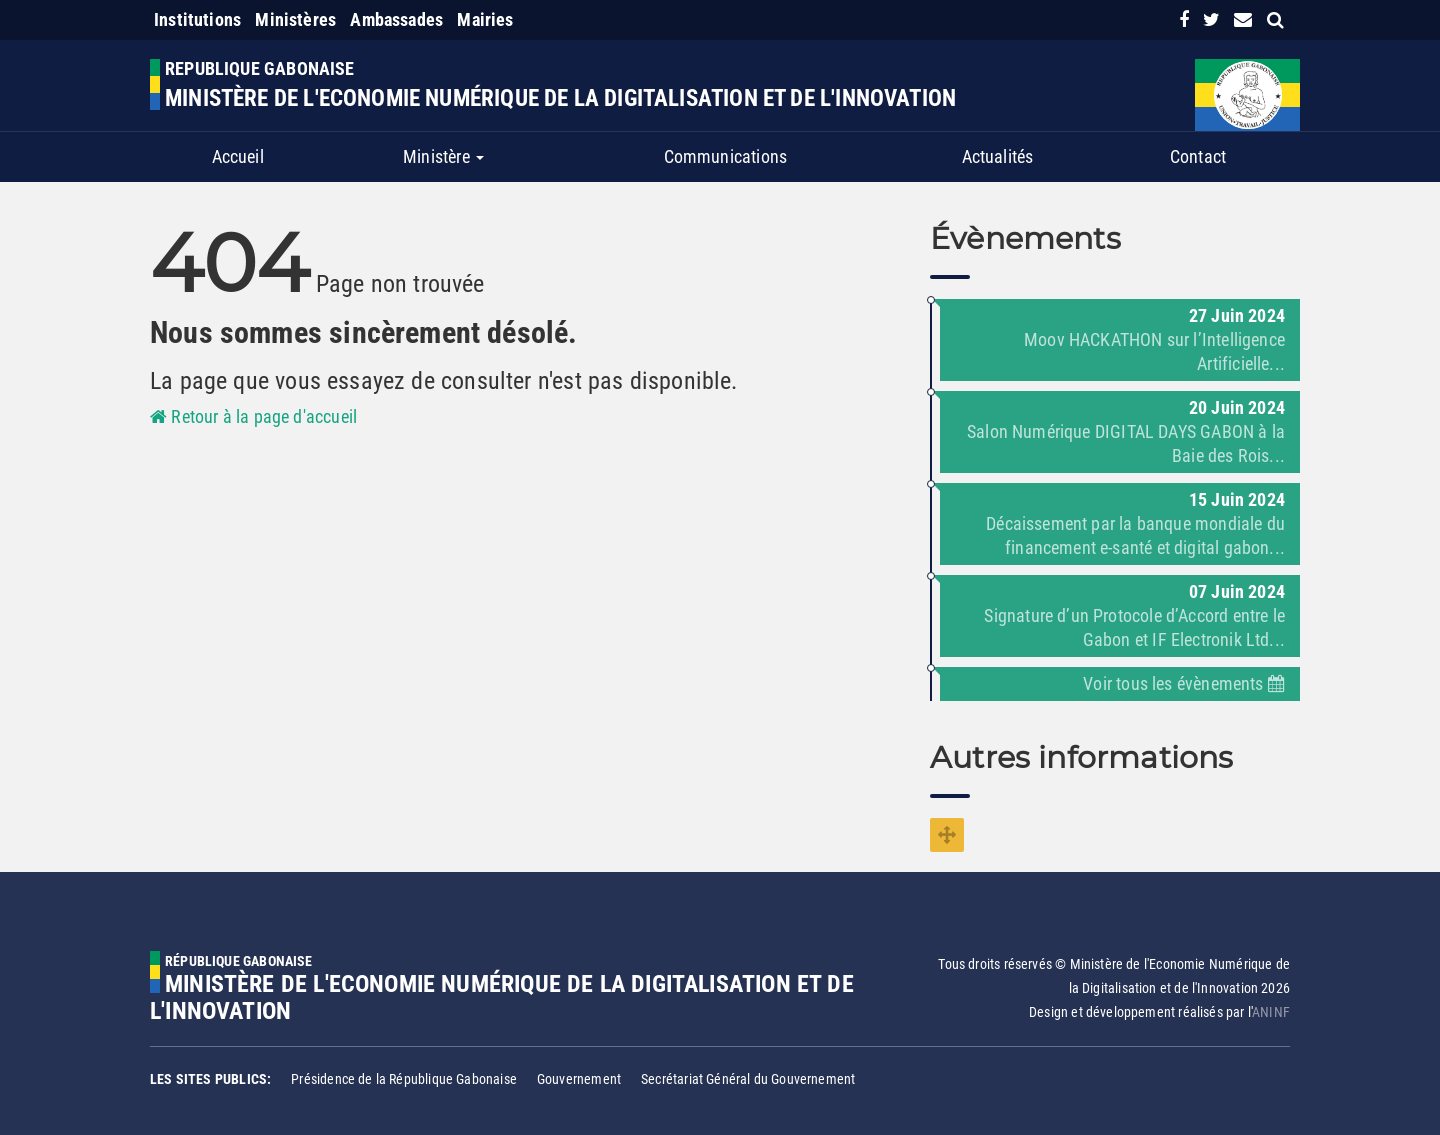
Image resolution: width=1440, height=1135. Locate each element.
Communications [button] (726, 156)
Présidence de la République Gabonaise (404, 1079)
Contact (1198, 156)
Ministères (295, 19)
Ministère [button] (443, 156)
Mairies (485, 19)
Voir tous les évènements (1184, 683)
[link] (1184, 19)
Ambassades (396, 19)
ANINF (1271, 1012)
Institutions (197, 19)
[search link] (1275, 19)
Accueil (238, 156)
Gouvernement (579, 1079)
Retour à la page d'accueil (253, 416)
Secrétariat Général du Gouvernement (748, 1079)
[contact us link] (1243, 19)
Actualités (998, 156)
